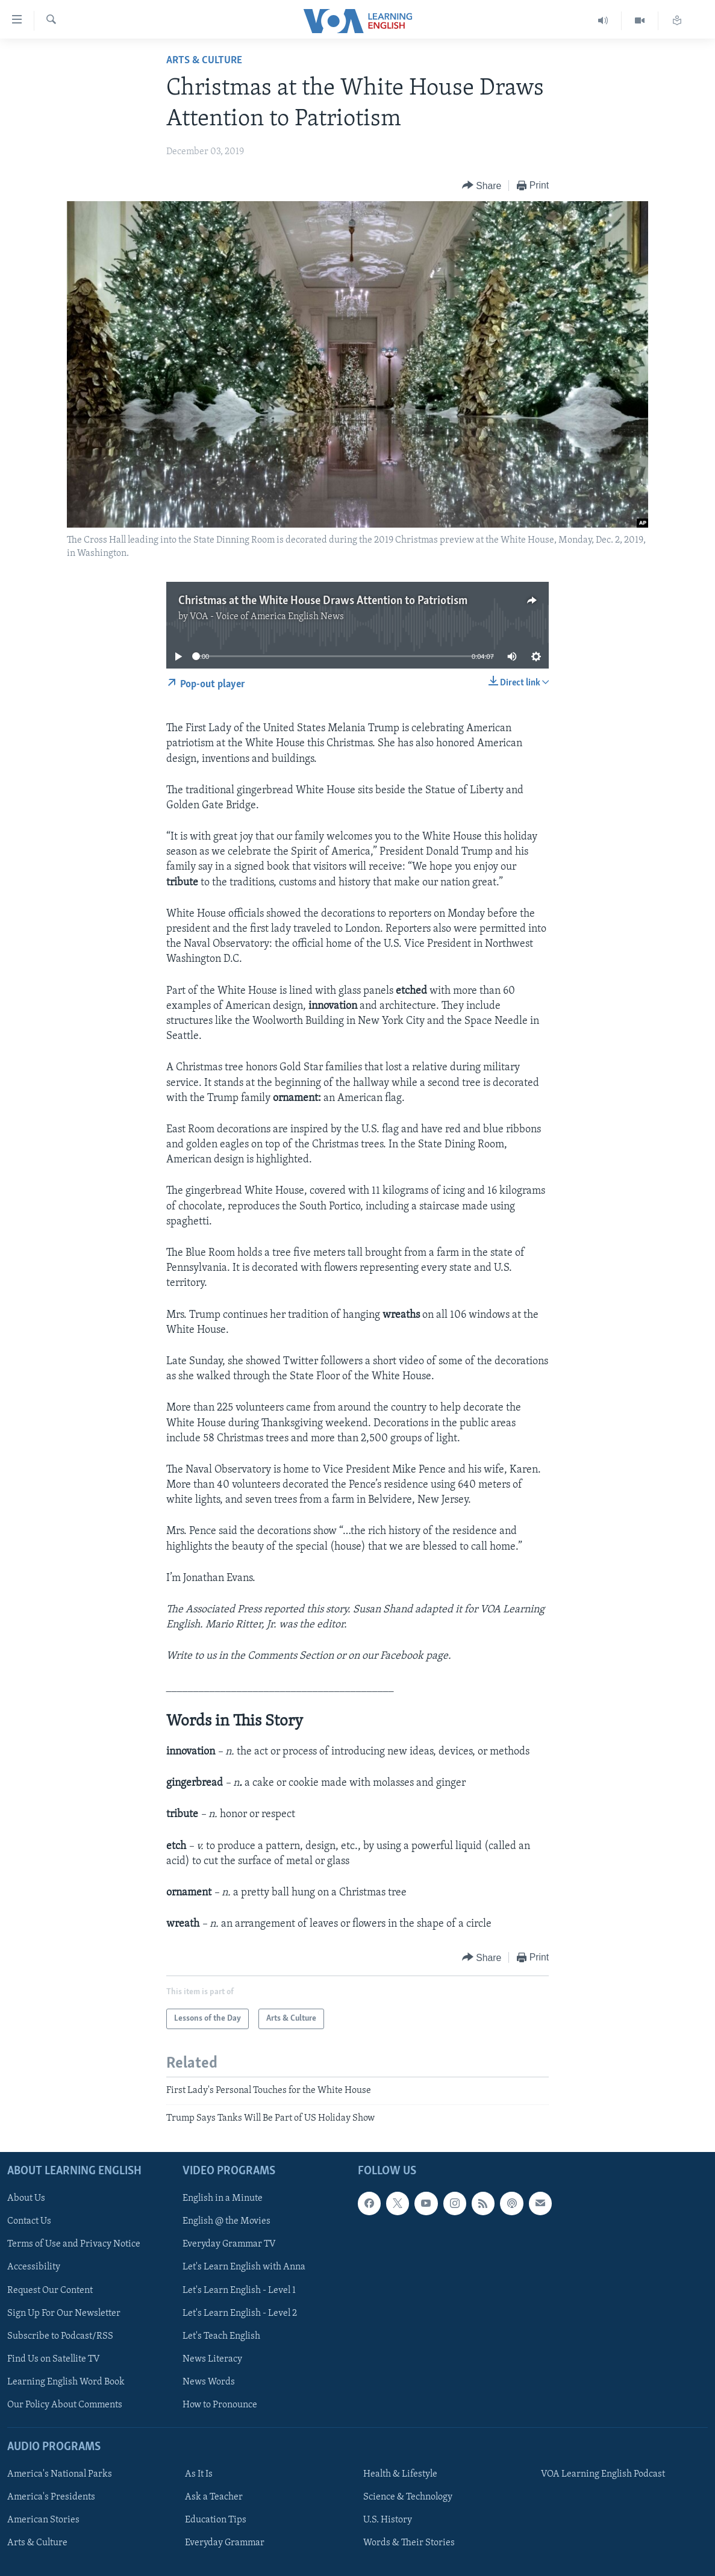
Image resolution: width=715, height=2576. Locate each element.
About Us (26, 2198)
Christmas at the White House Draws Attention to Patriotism (322, 601)
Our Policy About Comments (64, 2405)
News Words (209, 2382)
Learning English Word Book (66, 2382)
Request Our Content (50, 2290)
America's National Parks (59, 2474)
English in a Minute (223, 2198)
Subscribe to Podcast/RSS (60, 2336)
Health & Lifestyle (400, 2474)
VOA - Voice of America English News (267, 617)
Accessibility (33, 2267)
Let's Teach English (221, 2336)
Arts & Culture (204, 60)
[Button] (482, 186)
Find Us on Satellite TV (53, 2359)
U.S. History (387, 2520)
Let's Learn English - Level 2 (240, 2313)
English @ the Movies (226, 2222)
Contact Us (29, 2222)
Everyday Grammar (224, 2543)
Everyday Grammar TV (229, 2245)
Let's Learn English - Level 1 (239, 2290)
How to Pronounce (220, 2405)
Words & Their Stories (409, 2543)
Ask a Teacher (214, 2497)
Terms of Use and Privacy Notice (73, 2245)
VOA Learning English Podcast (603, 2474)
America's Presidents (51, 2497)
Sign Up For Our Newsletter (63, 2313)
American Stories (43, 2520)
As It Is (199, 2474)
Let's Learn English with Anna (244, 2267)
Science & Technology (407, 2497)
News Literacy (212, 2359)
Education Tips (215, 2520)
